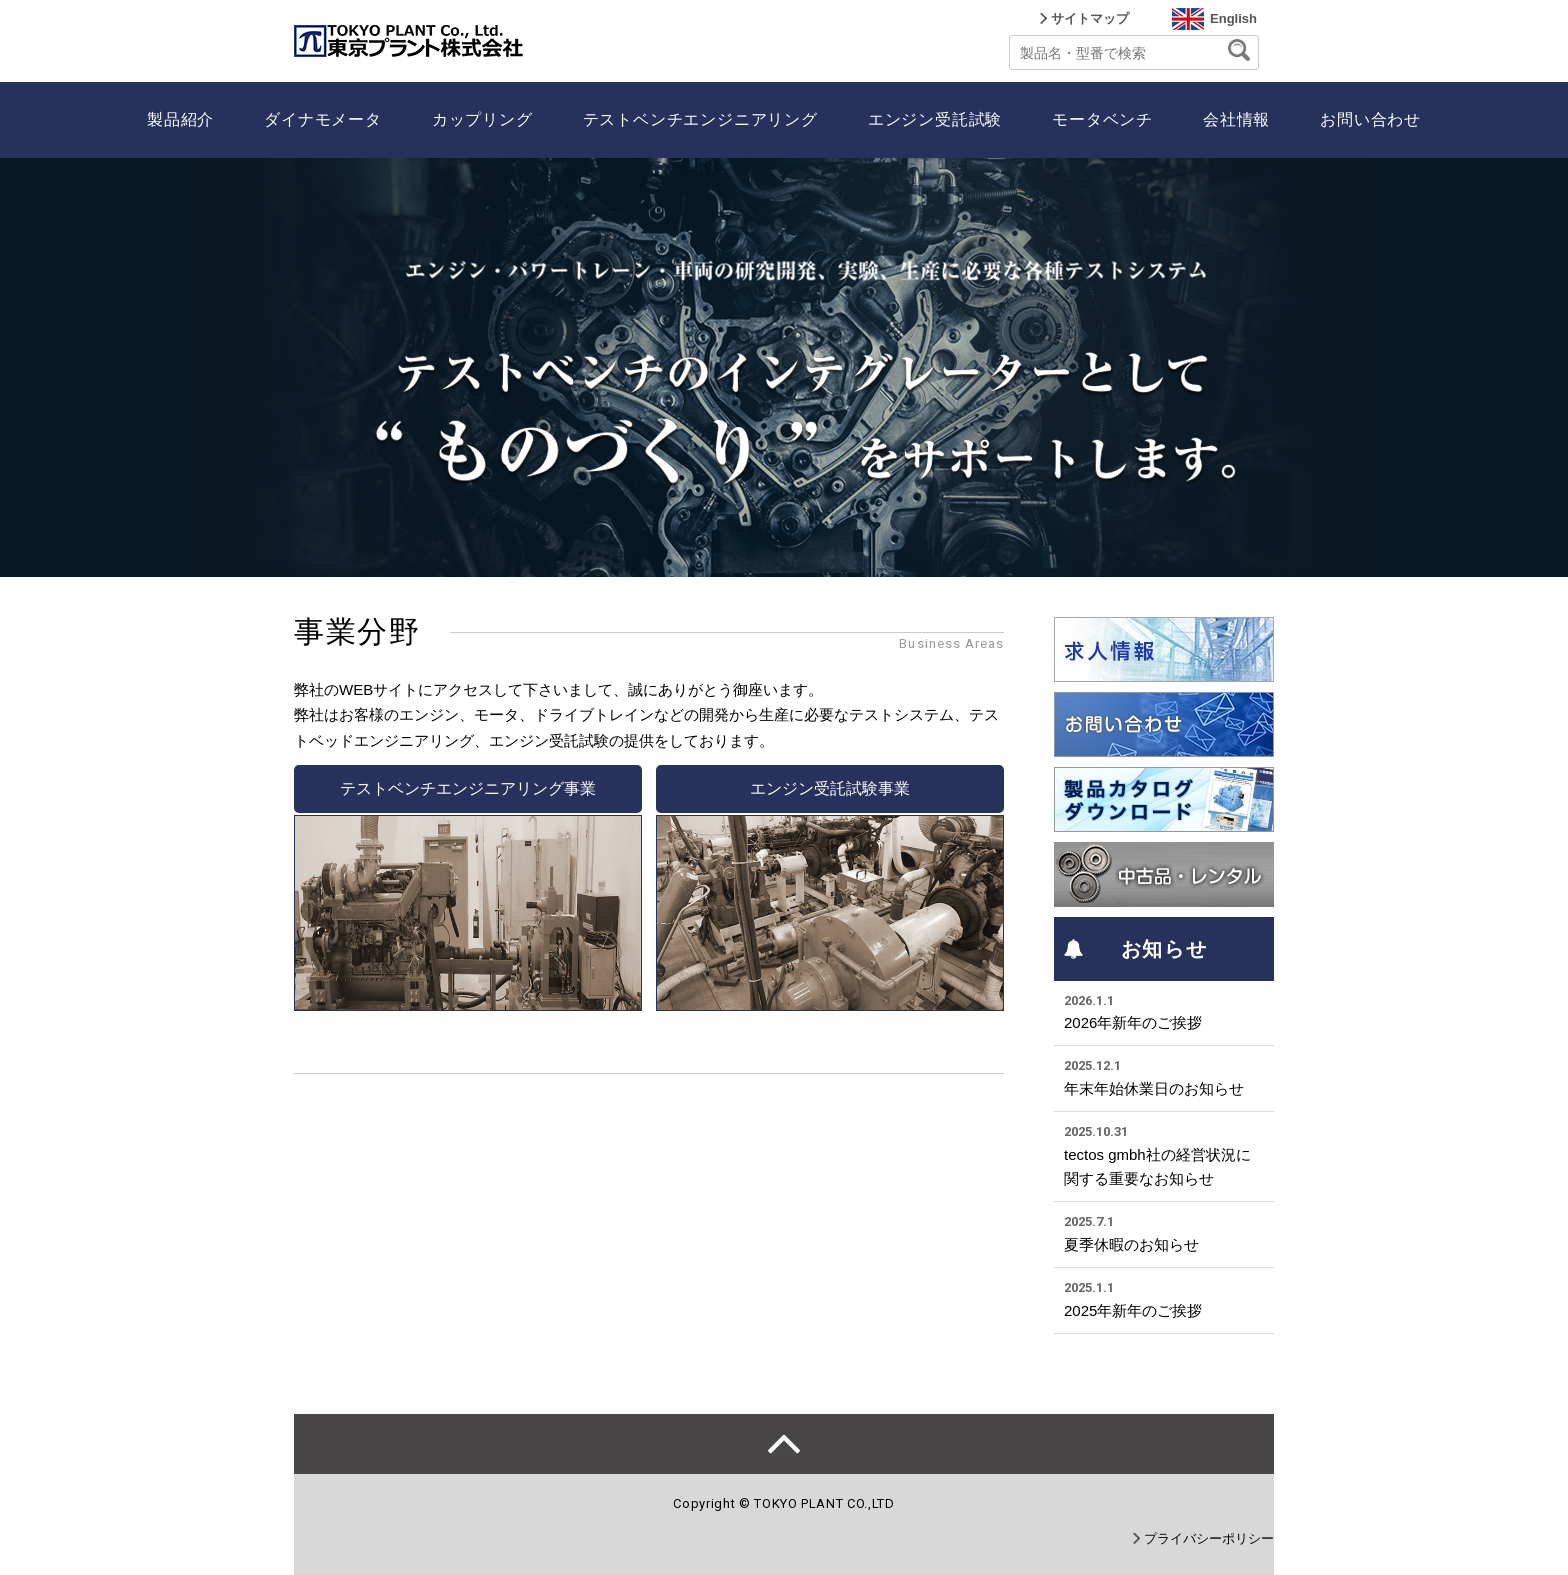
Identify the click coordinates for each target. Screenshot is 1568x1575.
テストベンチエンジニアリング (700, 119)
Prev (26, 367)
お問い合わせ (1370, 119)
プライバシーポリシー (1209, 1538)
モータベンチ (1102, 119)
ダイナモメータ (323, 119)
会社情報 (1236, 119)
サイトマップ (1090, 18)
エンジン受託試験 (935, 119)
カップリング (482, 119)
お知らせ (1135, 949)
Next (1542, 367)
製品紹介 (180, 119)
